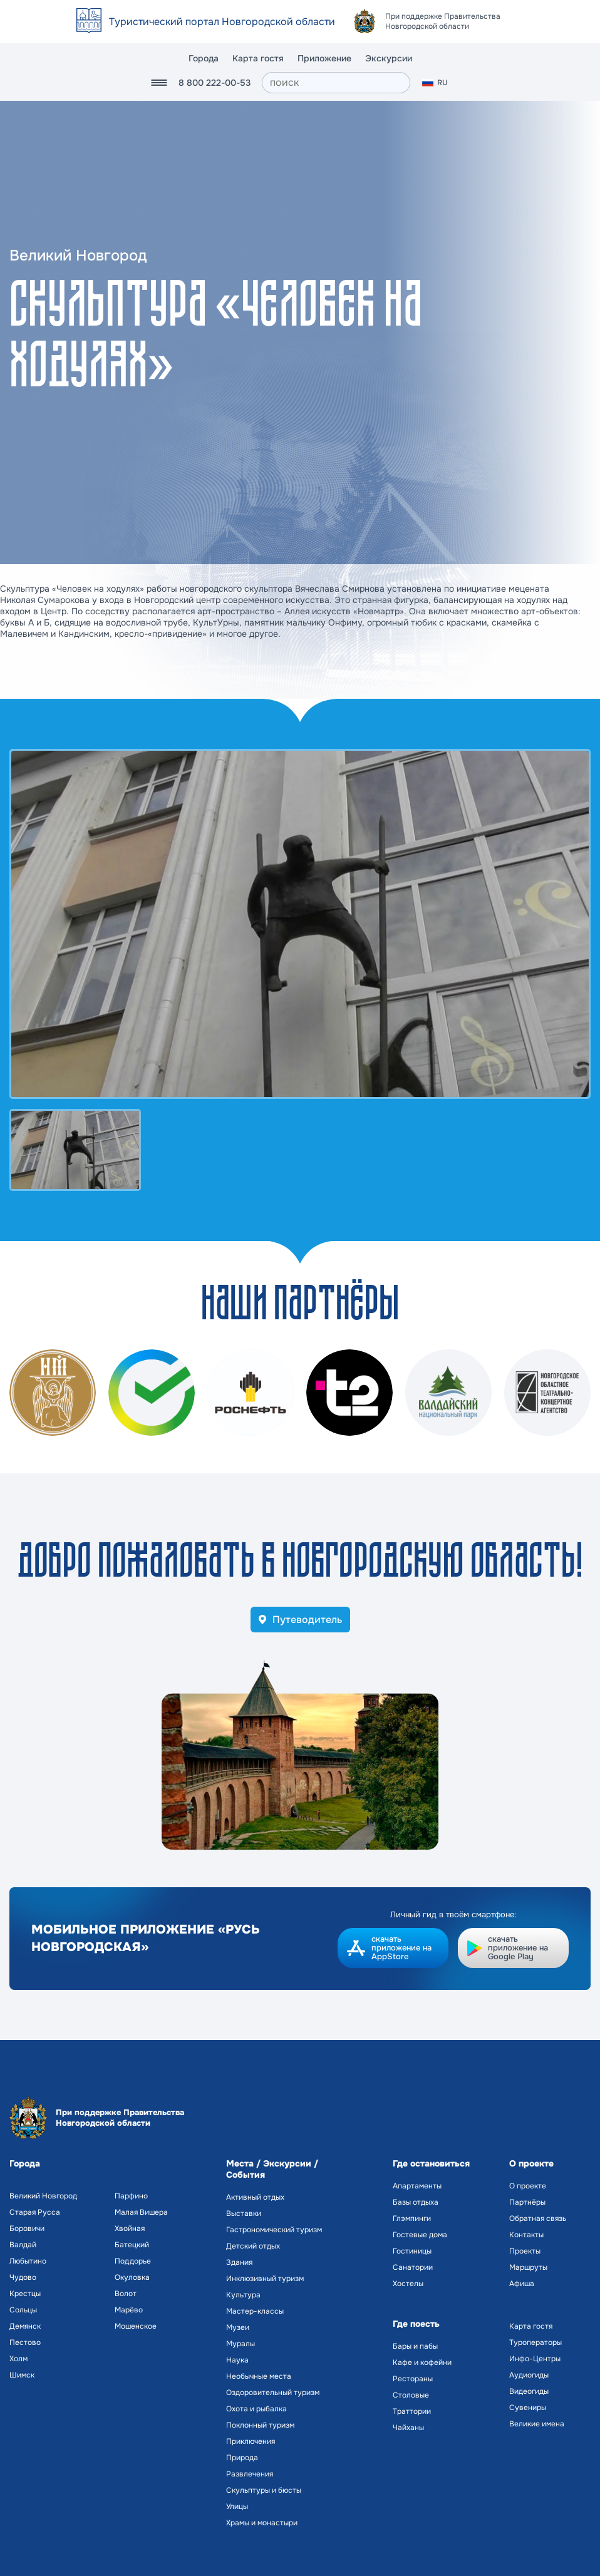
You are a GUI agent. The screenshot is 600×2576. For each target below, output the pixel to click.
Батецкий (132, 2245)
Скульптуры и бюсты (263, 2490)
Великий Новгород (43, 2196)
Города (204, 58)
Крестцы (25, 2294)
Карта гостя (258, 58)
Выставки (243, 2213)
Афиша (521, 2284)
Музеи (237, 2327)
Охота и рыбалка (256, 2409)
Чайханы (408, 2428)
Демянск (25, 2326)
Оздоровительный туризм (272, 2393)
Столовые (411, 2395)
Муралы (240, 2344)
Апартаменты (417, 2186)
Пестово (25, 2342)
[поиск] (336, 82)
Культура (243, 2295)
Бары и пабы (415, 2346)
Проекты (525, 2251)
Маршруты (528, 2267)
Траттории (412, 2411)
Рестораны (413, 2379)
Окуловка (132, 2277)
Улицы (237, 2506)
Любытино (27, 2261)
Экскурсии (388, 58)
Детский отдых (253, 2246)
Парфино (131, 2196)
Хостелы (408, 2284)
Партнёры (527, 2202)
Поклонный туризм (260, 2425)
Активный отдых (255, 2197)
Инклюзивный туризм (265, 2279)
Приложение (324, 58)
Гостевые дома (420, 2235)
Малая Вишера (141, 2212)
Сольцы (23, 2310)
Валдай (22, 2245)
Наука (237, 2360)
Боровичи (26, 2228)
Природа (242, 2458)
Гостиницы (412, 2251)
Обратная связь (537, 2218)
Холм (18, 2359)
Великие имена (536, 2424)
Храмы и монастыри (261, 2523)
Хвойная (130, 2228)
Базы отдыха (415, 2202)
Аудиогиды (529, 2375)
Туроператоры (535, 2342)
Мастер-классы (255, 2311)
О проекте (527, 2186)
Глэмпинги (412, 2218)
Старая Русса (34, 2212)
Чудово (22, 2277)
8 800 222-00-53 (214, 82)
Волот (126, 2294)
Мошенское (136, 2326)
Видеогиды (529, 2391)
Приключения (250, 2441)
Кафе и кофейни (422, 2362)
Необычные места (258, 2376)
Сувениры (527, 2408)
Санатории (413, 2267)
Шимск (21, 2375)
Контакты (526, 2235)
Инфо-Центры (535, 2359)
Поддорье (133, 2261)
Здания (239, 2262)
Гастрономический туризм (274, 2230)
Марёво (129, 2310)
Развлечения (249, 2474)
